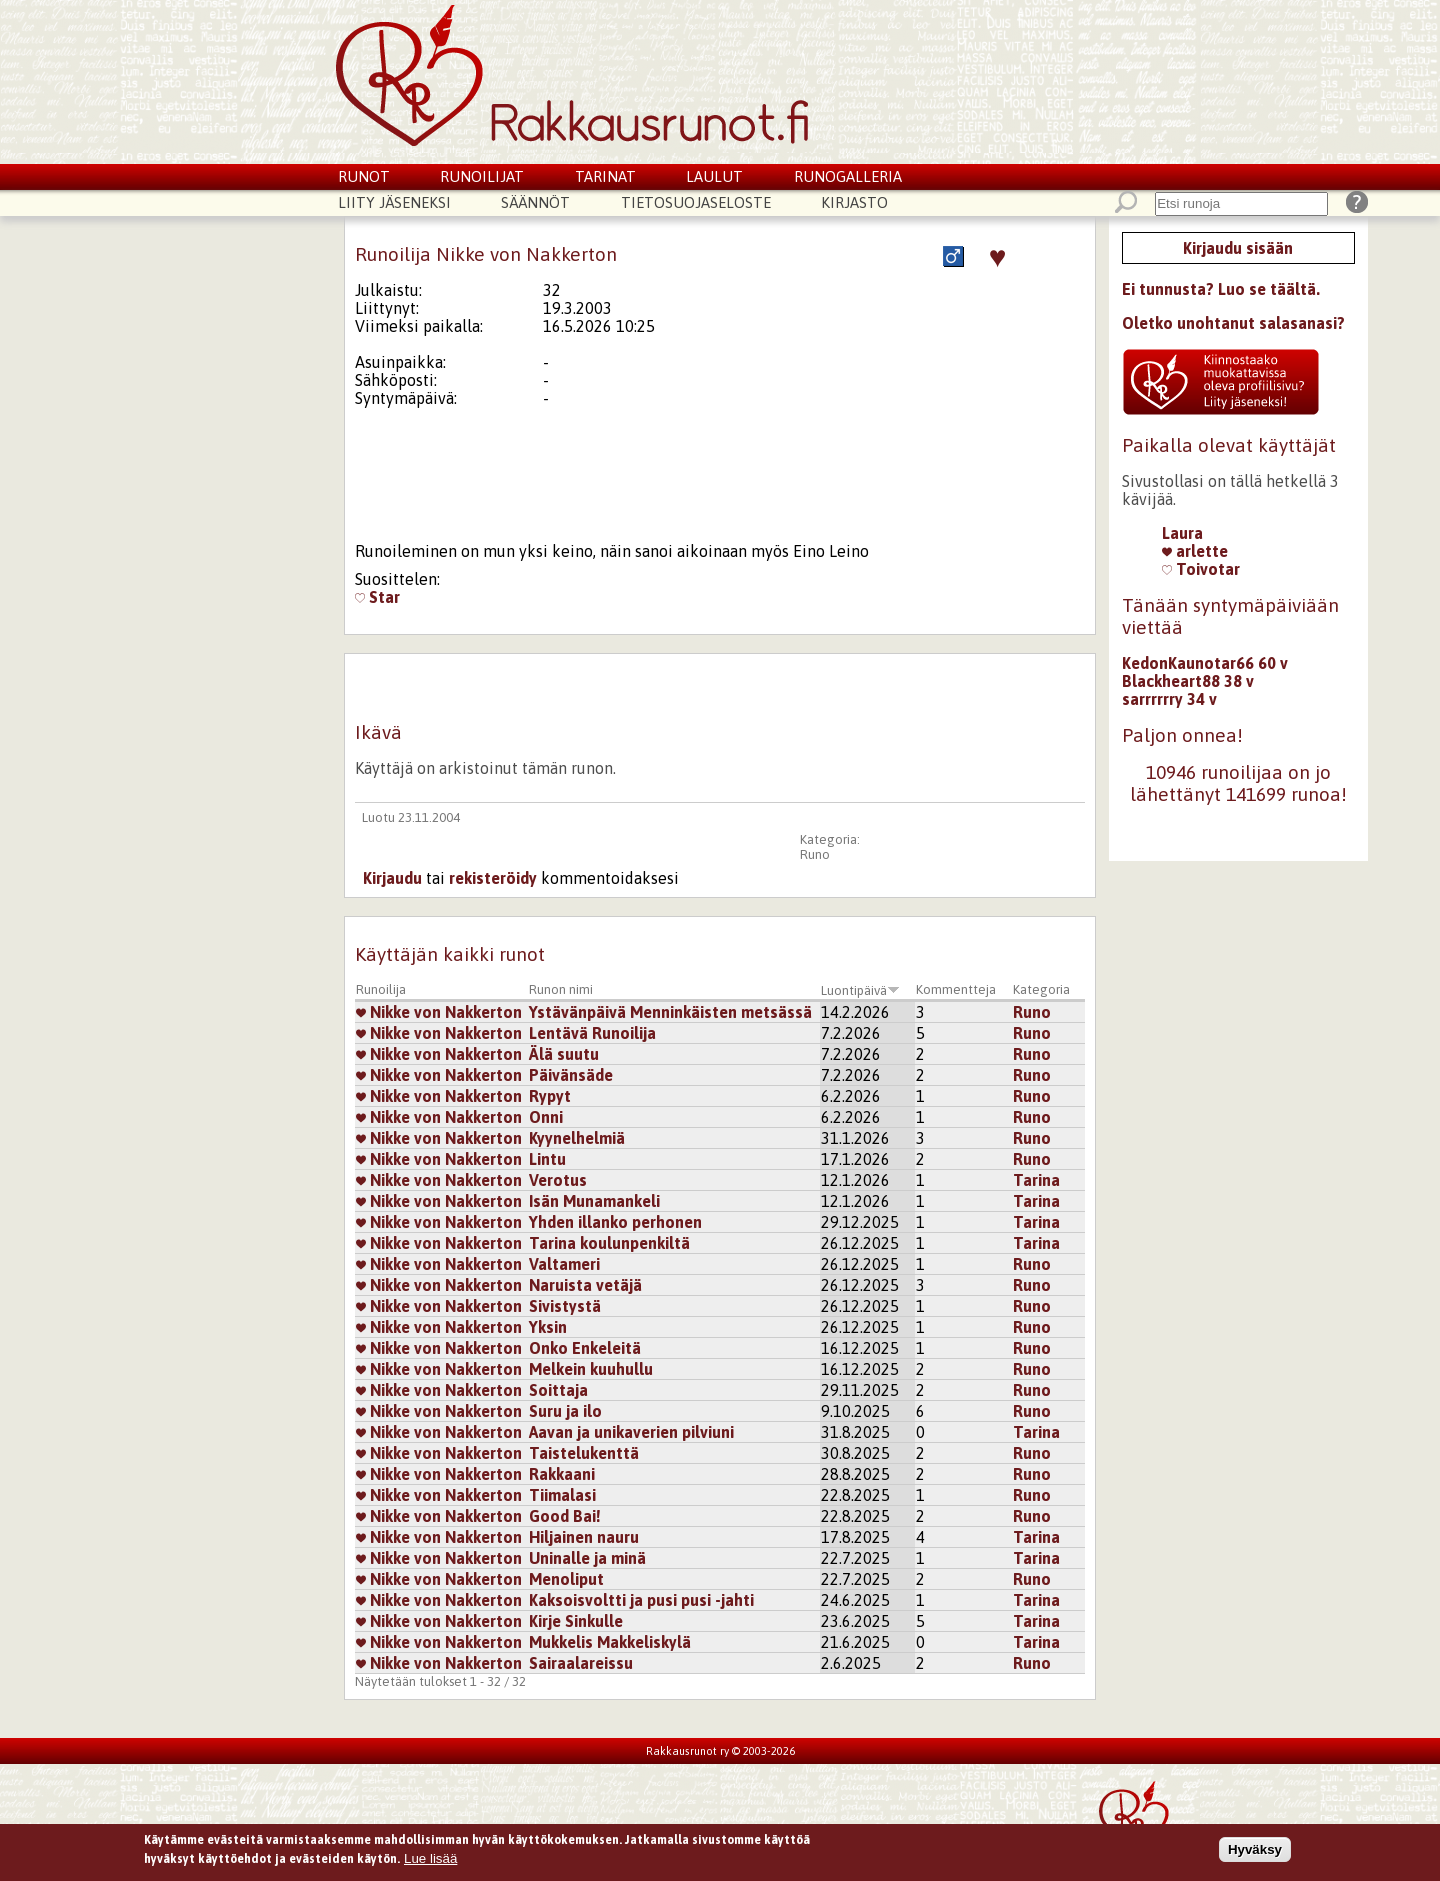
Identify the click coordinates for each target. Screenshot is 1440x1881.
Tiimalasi (562, 1495)
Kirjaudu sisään (1238, 248)
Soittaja (558, 1390)
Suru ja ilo (565, 1411)
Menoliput (566, 1579)
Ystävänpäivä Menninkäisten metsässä (670, 1012)
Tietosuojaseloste (696, 202)
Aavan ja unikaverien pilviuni (631, 1432)
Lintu (547, 1159)
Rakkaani (562, 1474)
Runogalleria (848, 176)
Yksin (548, 1327)
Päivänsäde (571, 1075)
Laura (1182, 533)
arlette (1195, 551)
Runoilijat (482, 176)
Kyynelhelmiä (577, 1138)
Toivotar (1201, 569)
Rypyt (550, 1096)
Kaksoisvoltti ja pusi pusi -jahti (641, 1600)
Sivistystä (565, 1306)
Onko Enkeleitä (585, 1348)
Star (377, 597)
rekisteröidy (493, 878)
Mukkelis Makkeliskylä (610, 1642)
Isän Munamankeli (594, 1201)
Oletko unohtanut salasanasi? (1233, 323)
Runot (364, 176)
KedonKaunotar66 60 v (1205, 663)
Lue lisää (430, 1859)
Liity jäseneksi (394, 202)
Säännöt (535, 202)
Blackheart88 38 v (1188, 681)
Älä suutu (564, 1054)
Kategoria (1041, 989)
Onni (546, 1117)
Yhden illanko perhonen (615, 1222)
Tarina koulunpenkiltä (609, 1243)
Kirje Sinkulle (576, 1621)
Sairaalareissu (581, 1663)
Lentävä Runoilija (592, 1033)
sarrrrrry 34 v (1169, 699)
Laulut (714, 176)
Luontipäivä (860, 990)
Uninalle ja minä (587, 1558)
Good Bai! (565, 1516)
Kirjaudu (392, 878)
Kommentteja (956, 989)
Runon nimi (561, 989)
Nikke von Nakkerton (439, 1012)
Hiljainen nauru (584, 1537)
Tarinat (605, 176)
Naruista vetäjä (585, 1285)
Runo (815, 854)
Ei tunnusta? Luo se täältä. (1221, 289)
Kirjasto (854, 202)
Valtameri (564, 1264)
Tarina (1036, 1180)
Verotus (558, 1180)
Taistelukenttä (584, 1453)
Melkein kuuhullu (591, 1369)
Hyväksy (1255, 1850)
